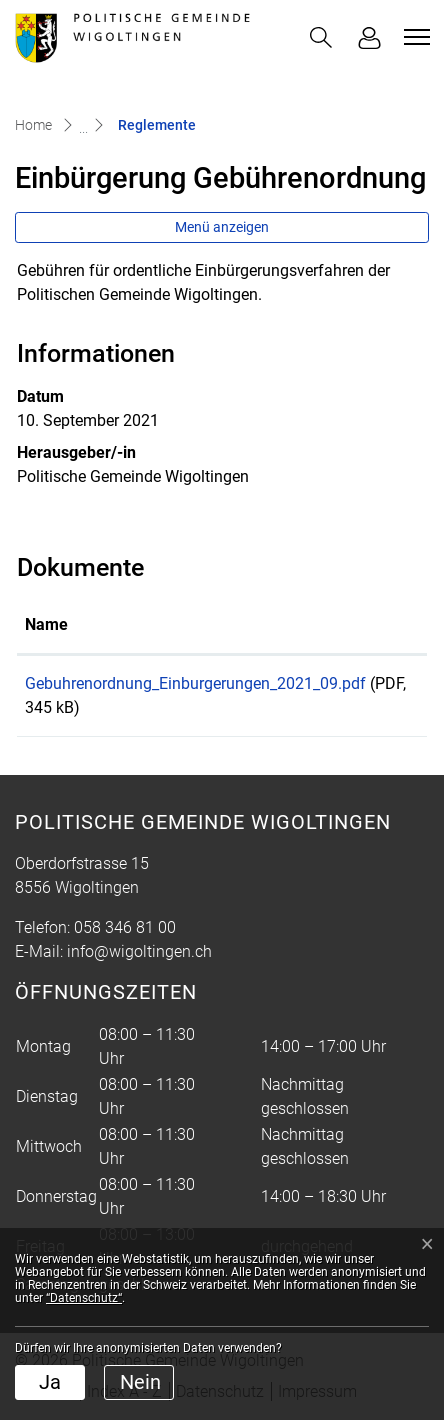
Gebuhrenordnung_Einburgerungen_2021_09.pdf (195, 683)
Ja (50, 1382)
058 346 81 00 (125, 927)
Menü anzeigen (222, 227)
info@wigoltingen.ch (139, 951)
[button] (321, 37)
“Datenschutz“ (84, 1298)
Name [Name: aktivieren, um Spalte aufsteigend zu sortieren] (46, 624)
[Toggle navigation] (414, 37)
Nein (140, 1382)
